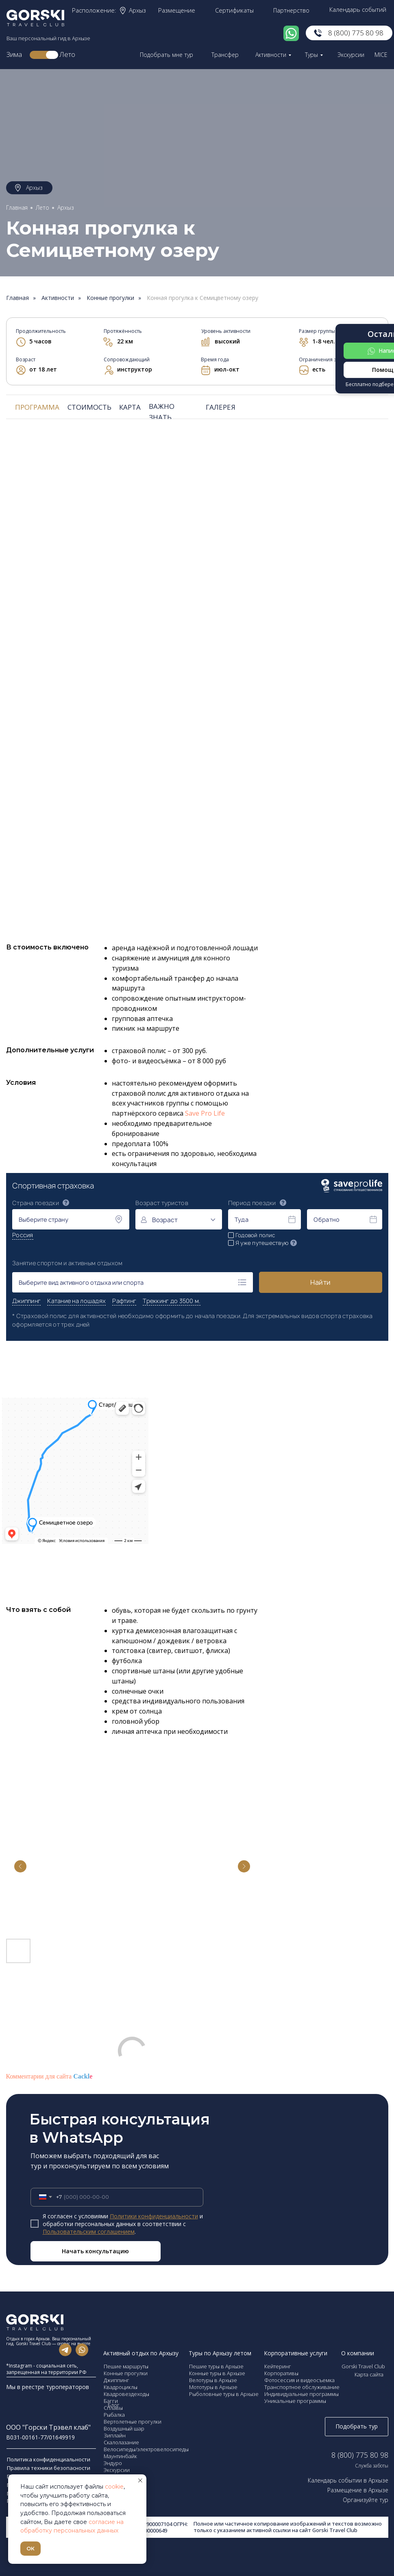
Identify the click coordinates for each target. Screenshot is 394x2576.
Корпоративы (281, 2373)
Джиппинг (116, 2380)
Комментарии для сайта (49, 2076)
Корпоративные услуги (295, 2353)
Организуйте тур (365, 2500)
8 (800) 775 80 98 (355, 32)
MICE (380, 55)
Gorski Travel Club (363, 2366)
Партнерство (291, 10)
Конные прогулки (110, 298)
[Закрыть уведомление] (140, 2480)
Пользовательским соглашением (89, 2231)
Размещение (176, 10)
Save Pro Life (205, 1113)
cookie (114, 2486)
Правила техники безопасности (48, 2468)
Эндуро (113, 2463)
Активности (270, 55)
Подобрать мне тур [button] (166, 55)
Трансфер (225, 55)
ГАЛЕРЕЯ (220, 407)
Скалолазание (121, 2442)
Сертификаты (234, 10)
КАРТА (130, 407)
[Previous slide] (20, 1866)
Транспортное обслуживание (302, 2387)
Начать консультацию (95, 2251)
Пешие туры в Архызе (216, 2366)
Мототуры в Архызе (213, 2387)
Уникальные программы (295, 2400)
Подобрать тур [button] (356, 2426)
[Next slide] (244, 1866)
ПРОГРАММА (37, 407)
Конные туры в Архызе (217, 2373)
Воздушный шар (124, 2428)
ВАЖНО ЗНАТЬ (161, 411)
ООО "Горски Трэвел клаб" (48, 2427)
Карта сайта (369, 2374)
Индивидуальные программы (301, 2394)
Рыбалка (114, 2414)
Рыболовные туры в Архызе (224, 2394)
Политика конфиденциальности (49, 2459)
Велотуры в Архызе (213, 2380)
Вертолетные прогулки (132, 2421)
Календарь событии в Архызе (348, 2480)
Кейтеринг (277, 2366)
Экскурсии (350, 55)
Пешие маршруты (126, 2366)
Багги (111, 2400)
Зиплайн (115, 2435)
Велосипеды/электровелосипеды (146, 2449)
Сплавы (113, 2407)
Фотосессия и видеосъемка (299, 2380)
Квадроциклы (120, 2387)
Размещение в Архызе (357, 2490)
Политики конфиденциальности (154, 2216)
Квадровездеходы (126, 2394)
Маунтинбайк (120, 2456)
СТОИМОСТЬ (89, 407)
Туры (311, 55)
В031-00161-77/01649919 (40, 2437)
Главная (17, 207)
